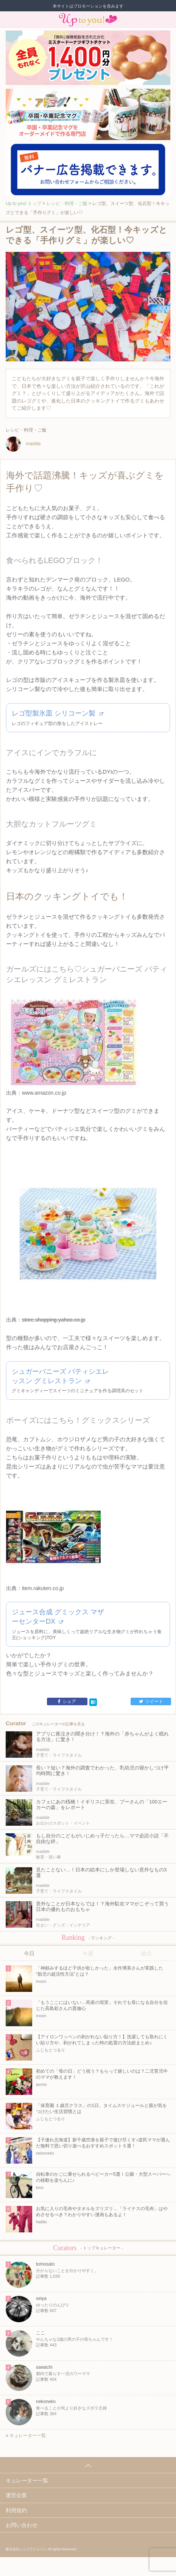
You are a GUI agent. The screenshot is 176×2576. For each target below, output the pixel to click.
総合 (146, 1953)
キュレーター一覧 (26, 2435)
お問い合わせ (21, 2525)
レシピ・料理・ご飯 (67, 203)
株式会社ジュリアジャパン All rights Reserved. (41, 2549)
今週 (88, 1953)
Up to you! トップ (23, 203)
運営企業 (16, 2495)
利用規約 (16, 2510)
